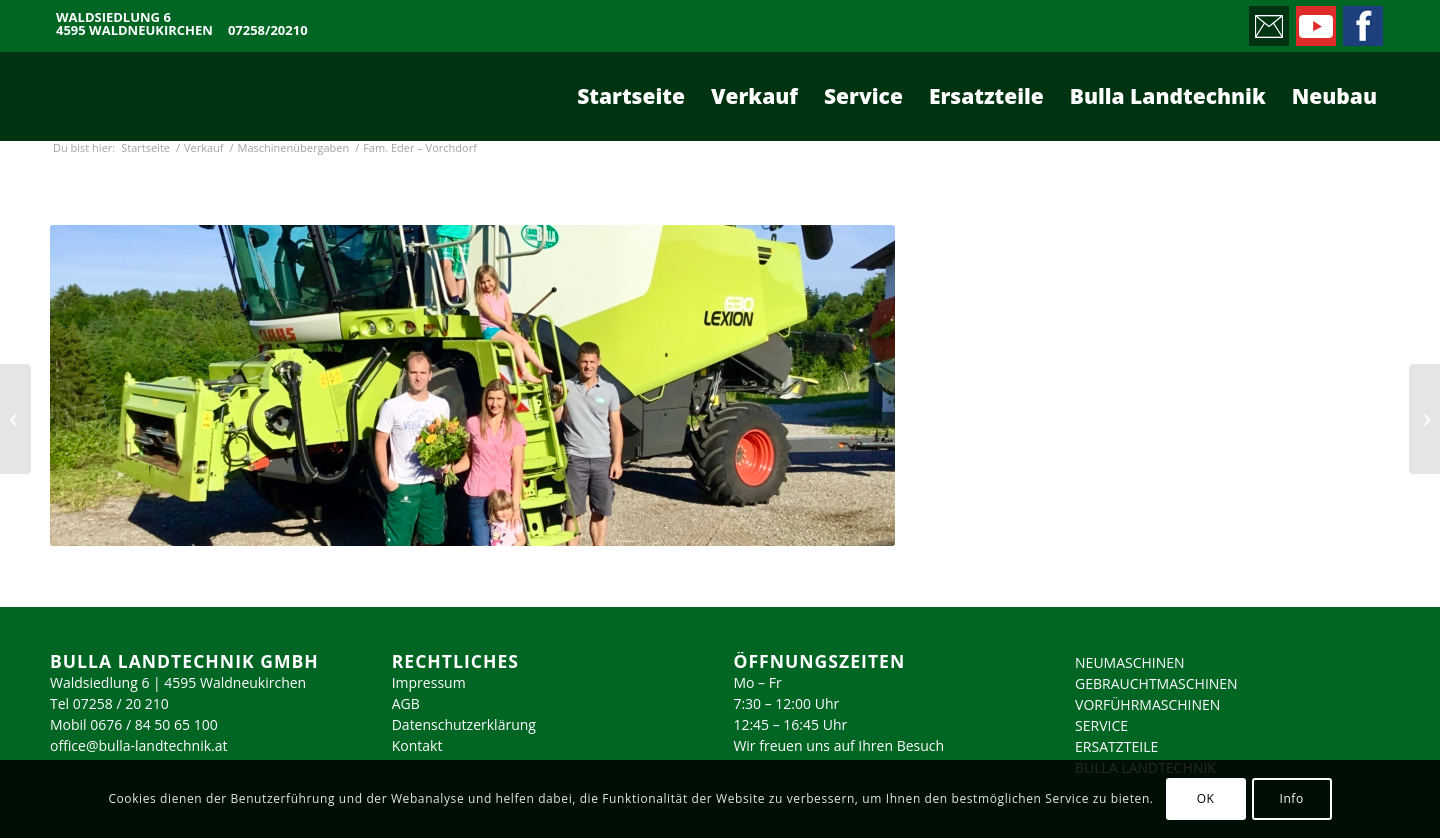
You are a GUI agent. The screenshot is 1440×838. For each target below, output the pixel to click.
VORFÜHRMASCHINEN (1147, 704)
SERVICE (1101, 725)
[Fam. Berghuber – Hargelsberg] (15, 419)
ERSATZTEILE (1116, 746)
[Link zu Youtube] (1314, 21)
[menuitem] (631, 96)
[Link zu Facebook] (1361, 21)
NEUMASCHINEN (1130, 662)
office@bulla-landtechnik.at (139, 745)
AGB (406, 703)
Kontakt (417, 745)
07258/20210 (268, 30)
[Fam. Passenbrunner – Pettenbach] (1424, 419)
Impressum (429, 682)
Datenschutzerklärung (464, 724)
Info (1291, 798)
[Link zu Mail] (1267, 21)
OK (1206, 798)
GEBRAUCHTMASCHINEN (1156, 683)
